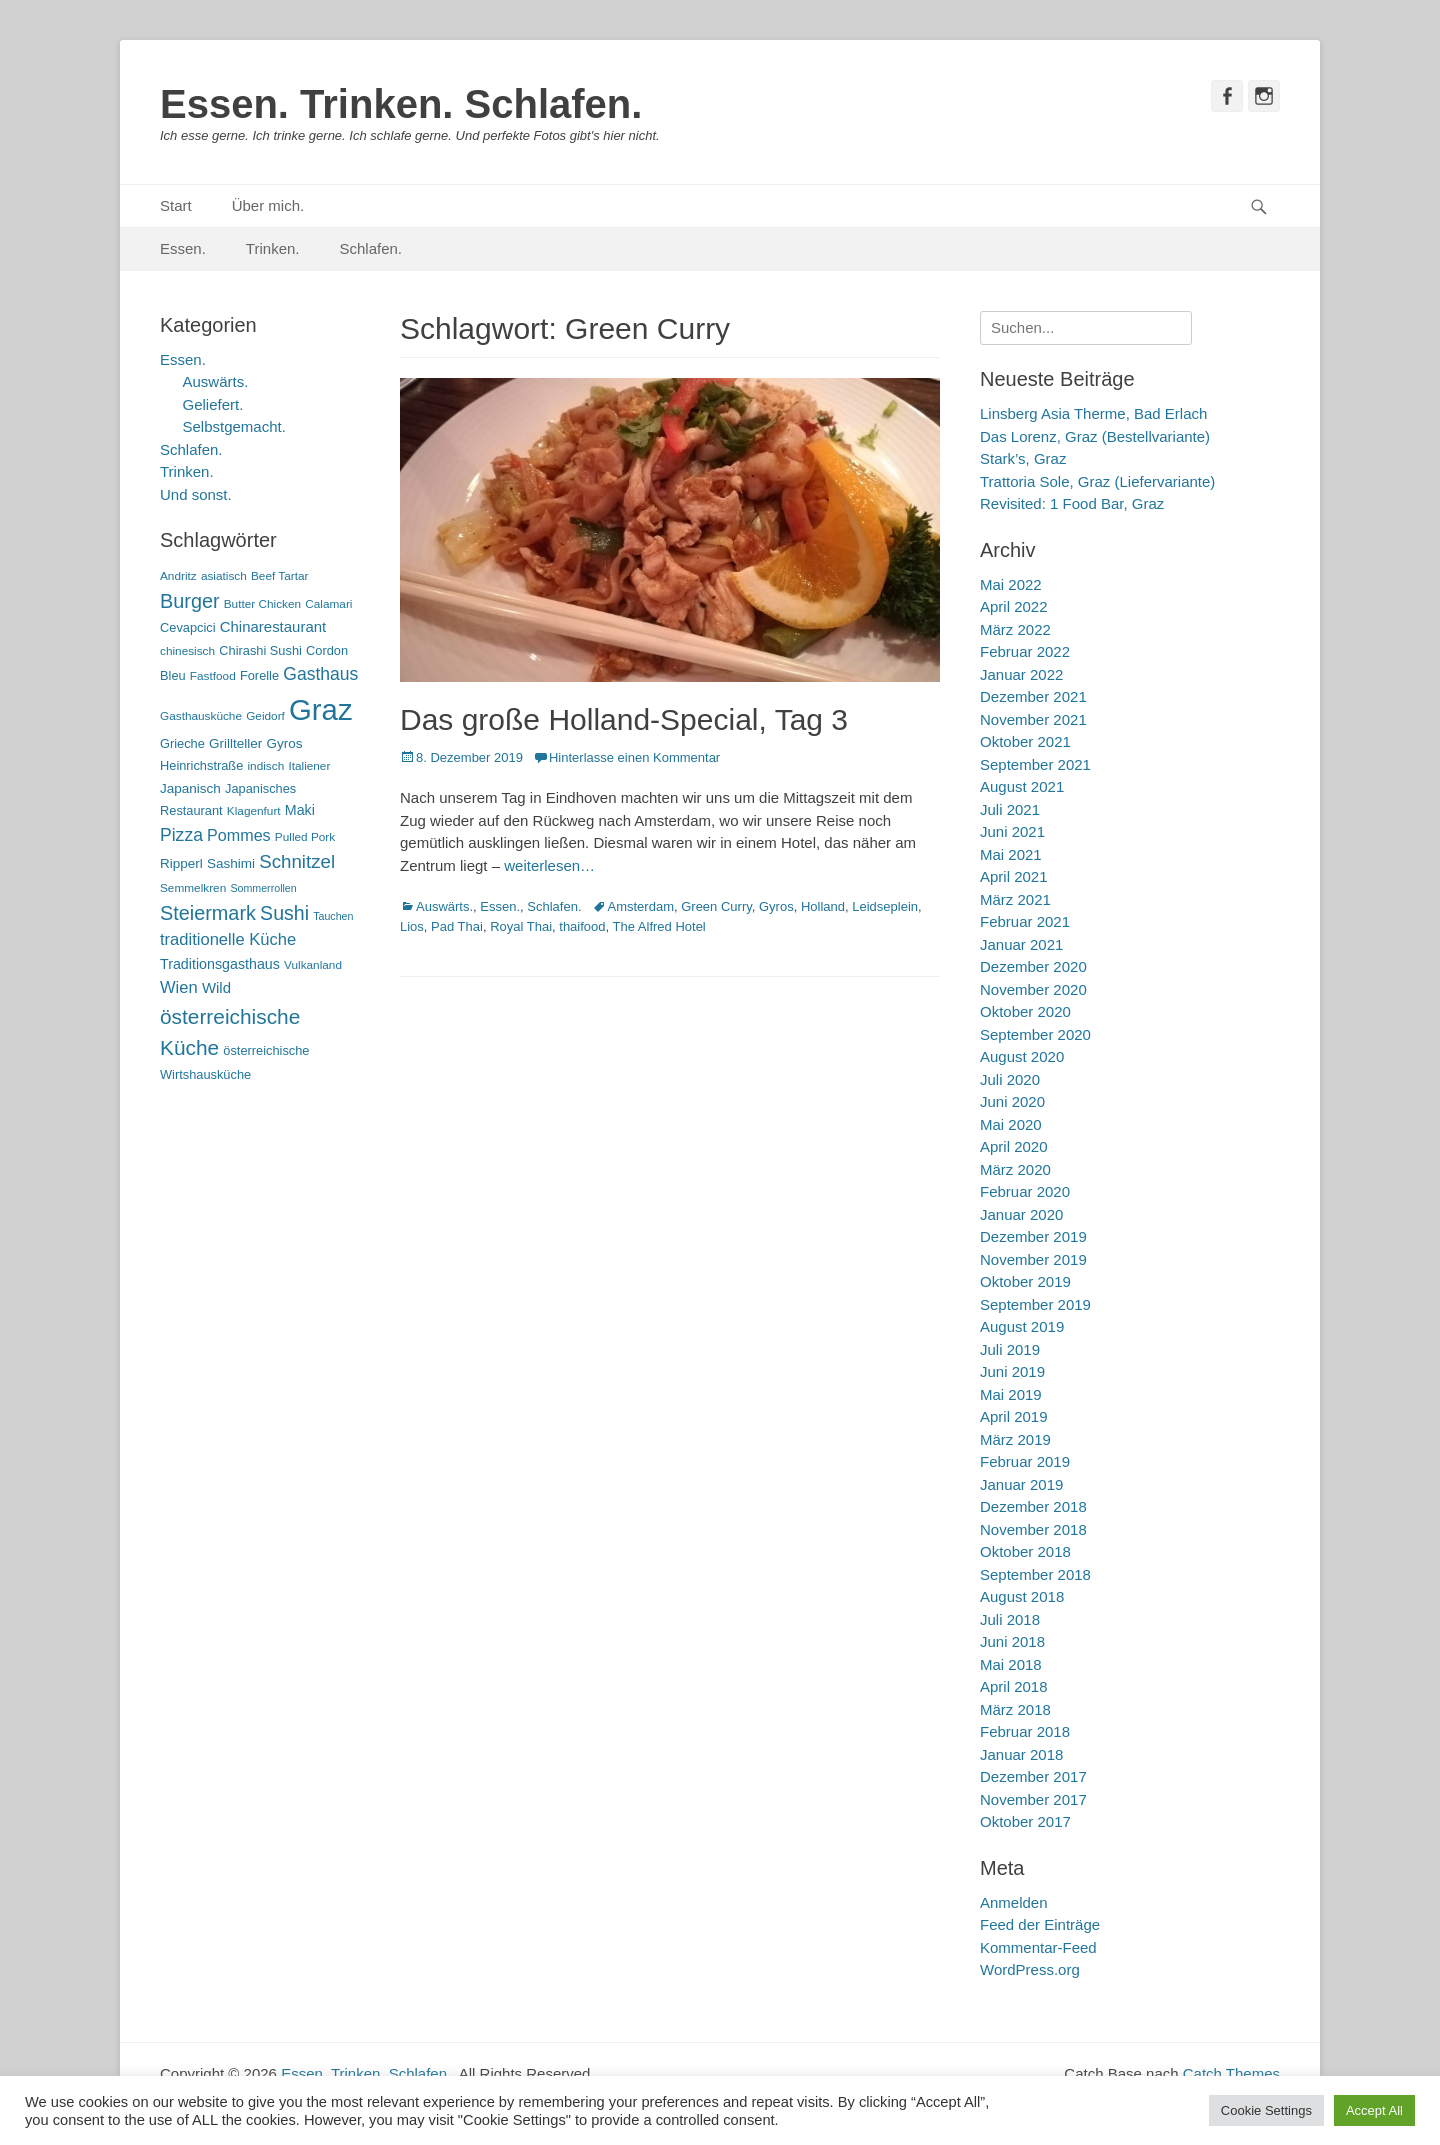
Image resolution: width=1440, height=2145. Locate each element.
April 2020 (1014, 1146)
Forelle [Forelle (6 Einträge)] (259, 675)
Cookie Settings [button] (1266, 2110)
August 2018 (1022, 1596)
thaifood (582, 926)
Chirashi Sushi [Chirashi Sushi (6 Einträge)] (260, 650)
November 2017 (1033, 1799)
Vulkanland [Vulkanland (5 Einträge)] (313, 965)
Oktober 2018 (1025, 1551)
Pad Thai (457, 926)
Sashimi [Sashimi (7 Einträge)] (231, 863)
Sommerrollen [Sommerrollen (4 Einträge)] (263, 888)
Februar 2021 (1025, 921)
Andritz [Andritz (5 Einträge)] (178, 576)
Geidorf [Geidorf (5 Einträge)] (265, 716)
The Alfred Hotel (659, 926)
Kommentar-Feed (1038, 1947)
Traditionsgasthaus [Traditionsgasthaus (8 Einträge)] (220, 964)
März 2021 (1015, 899)
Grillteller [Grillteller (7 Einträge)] (235, 743)
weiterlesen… (549, 865)
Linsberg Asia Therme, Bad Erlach (1093, 413)
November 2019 (1033, 1259)
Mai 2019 (1011, 1394)
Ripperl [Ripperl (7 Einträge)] (181, 863)
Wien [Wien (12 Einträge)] (179, 987)
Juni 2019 (1012, 1371)
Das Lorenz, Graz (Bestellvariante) (1095, 436)
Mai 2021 (1011, 854)
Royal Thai (521, 926)
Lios (412, 926)
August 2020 (1022, 1056)
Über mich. (268, 205)
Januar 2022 (1021, 674)
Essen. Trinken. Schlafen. (401, 104)
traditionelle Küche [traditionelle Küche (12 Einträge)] (228, 939)
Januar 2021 (1021, 944)
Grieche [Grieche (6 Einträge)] (182, 743)
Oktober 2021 (1025, 741)
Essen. (183, 248)
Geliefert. (213, 404)
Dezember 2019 (1033, 1236)
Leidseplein (885, 906)
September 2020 (1035, 1034)
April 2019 (1014, 1416)
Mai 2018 (1011, 1664)
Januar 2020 (1021, 1214)
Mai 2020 (1011, 1124)
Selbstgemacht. (234, 426)
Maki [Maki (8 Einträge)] (300, 810)
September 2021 (1035, 764)
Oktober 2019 (1025, 1281)
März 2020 (1015, 1169)
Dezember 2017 (1033, 1776)
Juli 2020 (1010, 1079)
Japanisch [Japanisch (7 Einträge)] (190, 788)
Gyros (776, 906)
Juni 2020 (1012, 1101)
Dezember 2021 (1033, 696)
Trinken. (273, 248)
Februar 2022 (1025, 651)
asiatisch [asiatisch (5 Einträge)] (224, 576)
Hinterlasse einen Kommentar (634, 757)
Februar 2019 (1025, 1461)
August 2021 (1022, 786)
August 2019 (1022, 1326)
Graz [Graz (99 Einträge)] (321, 709)
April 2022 (1014, 606)
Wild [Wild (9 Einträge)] (216, 987)
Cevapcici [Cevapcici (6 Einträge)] (188, 627)
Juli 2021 (1010, 809)
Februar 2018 (1025, 1731)
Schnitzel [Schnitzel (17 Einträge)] (297, 861)
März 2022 (1015, 629)
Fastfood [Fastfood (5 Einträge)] (213, 676)
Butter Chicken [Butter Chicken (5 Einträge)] (262, 604)
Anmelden (1014, 1902)
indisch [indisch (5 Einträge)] (265, 766)
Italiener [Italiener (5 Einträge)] (309, 766)
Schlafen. (371, 248)
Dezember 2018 (1033, 1506)
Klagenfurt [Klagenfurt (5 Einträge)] (254, 811)
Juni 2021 (1012, 831)
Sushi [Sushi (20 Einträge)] (284, 913)
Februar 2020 (1025, 1191)
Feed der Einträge (1040, 1924)
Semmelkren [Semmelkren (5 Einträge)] (193, 888)
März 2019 (1015, 1439)
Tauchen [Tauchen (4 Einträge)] (333, 916)
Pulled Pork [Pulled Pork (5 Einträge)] (305, 837)
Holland (823, 906)
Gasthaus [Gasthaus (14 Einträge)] (320, 674)
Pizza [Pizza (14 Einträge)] (181, 835)
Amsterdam (641, 906)
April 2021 (1014, 876)
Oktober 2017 (1025, 1821)
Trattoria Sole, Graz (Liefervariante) (1097, 481)
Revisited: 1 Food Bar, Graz (1072, 503)
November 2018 (1033, 1529)
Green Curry (716, 906)
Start (176, 205)
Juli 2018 (1010, 1619)
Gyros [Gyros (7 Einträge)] (285, 743)
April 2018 (1014, 1686)
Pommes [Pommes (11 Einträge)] (239, 835)
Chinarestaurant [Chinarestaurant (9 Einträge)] (273, 626)
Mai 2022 (1011, 584)
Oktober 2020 (1025, 1011)
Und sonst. (196, 494)
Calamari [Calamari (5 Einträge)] (328, 604)
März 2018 (1015, 1709)
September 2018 (1035, 1574)
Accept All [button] (1374, 2110)
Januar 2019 (1021, 1484)
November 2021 (1033, 719)
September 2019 (1035, 1304)
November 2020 (1033, 989)
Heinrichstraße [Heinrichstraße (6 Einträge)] (201, 765)
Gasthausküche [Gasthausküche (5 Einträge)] (201, 716)
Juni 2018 (1012, 1641)
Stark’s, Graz (1023, 458)
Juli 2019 (1010, 1349)
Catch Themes (1231, 2073)
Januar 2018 (1021, 1754)
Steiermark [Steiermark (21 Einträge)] (208, 913)
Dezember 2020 (1033, 966)
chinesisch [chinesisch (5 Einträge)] (187, 651)
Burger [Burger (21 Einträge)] (190, 601)
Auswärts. (444, 906)
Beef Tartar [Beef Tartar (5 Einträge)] (280, 576)
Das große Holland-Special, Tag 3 (624, 719)
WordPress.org (1030, 1969)
